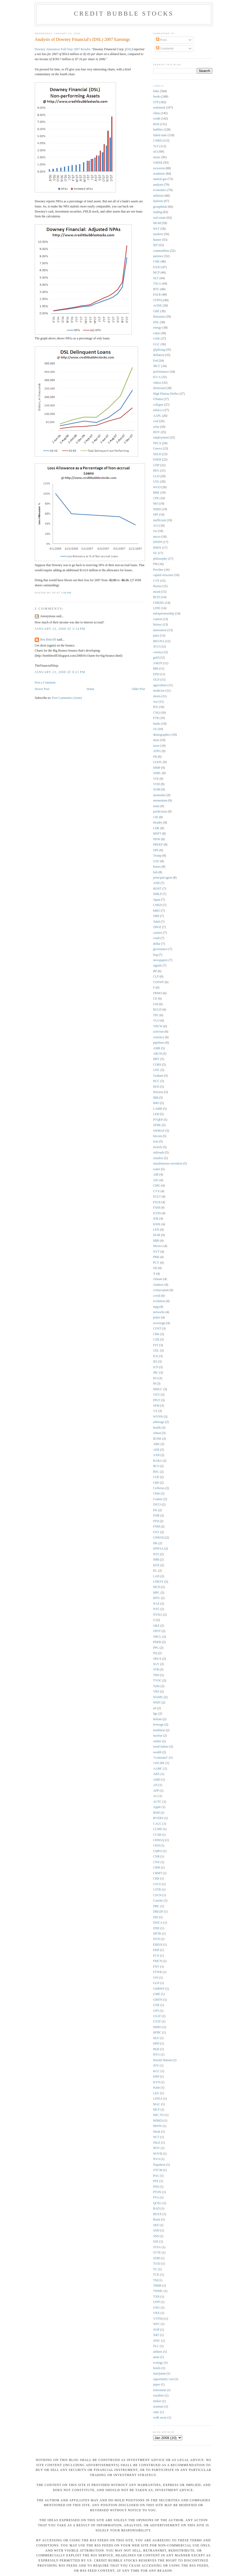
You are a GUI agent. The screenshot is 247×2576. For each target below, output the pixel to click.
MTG (156, 1598)
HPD (156, 2043)
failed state (160, 135)
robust (157, 1433)
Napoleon (159, 2165)
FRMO (157, 993)
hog (155, 955)
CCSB (157, 1835)
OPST (157, 1631)
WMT (157, 1702)
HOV (156, 432)
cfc (155, 729)
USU (156, 861)
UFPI (156, 2302)
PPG (156, 1648)
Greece (157, 448)
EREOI (157, 1944)
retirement (159, 2390)
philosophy (160, 559)
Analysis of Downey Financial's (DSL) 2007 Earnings (82, 39)
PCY (156, 1262)
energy (157, 327)
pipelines (158, 1042)
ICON (157, 1213)
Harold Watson (162, 2060)
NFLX (157, 443)
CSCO (157, 1884)
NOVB (157, 2153)
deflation (158, 355)
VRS (156, 1691)
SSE (155, 2241)
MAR (156, 1235)
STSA (157, 2247)
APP (156, 1790)
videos (157, 383)
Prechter (158, 570)
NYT (156, 1251)
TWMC (158, 2291)
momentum (160, 800)
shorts (157, 696)
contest (157, 619)
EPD (156, 674)
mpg (156, 1307)
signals (157, 965)
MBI (156, 1240)
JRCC (157, 366)
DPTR (157, 1933)
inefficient (159, 520)
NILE (156, 2142)
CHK (156, 261)
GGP (156, 1983)
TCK (156, 2274)
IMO (156, 1103)
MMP (156, 768)
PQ (155, 1653)
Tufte (156, 1686)
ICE (155, 1356)
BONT (157, 888)
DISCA (158, 1922)
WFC (156, 2324)
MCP (156, 272)
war (155, 701)
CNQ (156, 712)
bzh (155, 872)
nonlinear (159, 1730)
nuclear (157, 1735)
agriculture (160, 685)
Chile (156, 1493)
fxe (155, 531)
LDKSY (158, 1581)
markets (158, 234)
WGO (157, 487)
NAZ (156, 1603)
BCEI (156, 597)
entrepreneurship (163, 613)
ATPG (157, 751)
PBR (156, 1257)
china (156, 113)
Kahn (156, 2087)
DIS (155, 1917)
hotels (157, 2368)
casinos (157, 933)
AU (155, 1796)
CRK (156, 1334)
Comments (165, 48)
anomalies (159, 795)
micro (156, 536)
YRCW (158, 1026)
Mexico (158, 1246)
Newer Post (42, 689)
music (157, 157)
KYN (156, 2082)
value (156, 333)
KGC (156, 2071)
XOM (156, 789)
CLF (156, 976)
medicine (159, 690)
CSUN (157, 1895)
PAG (156, 2176)
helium (157, 1719)
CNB (156, 1856)
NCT (156, 2137)
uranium (158, 2406)
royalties (158, 2395)
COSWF (158, 982)
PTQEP (158, 1120)
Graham (158, 1075)
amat (156, 2357)
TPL (156, 1015)
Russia (157, 586)
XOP (156, 2329)
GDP (156, 465)
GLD (156, 476)
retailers (158, 1158)
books (157, 96)
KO (155, 1378)
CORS (157, 1064)
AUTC (157, 1801)
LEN (156, 1229)
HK (155, 1543)
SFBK (157, 1125)
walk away (160, 2417)
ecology (158, 2363)
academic (159, 173)
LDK (156, 828)
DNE (156, 1928)
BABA (157, 1461)
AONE (157, 305)
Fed (155, 360)
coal (155, 421)
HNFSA (158, 1548)
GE (155, 998)
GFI (155, 1977)
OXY (156, 1394)
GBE (156, 311)
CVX (156, 1191)
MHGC (158, 1389)
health (157, 1427)
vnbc (156, 2412)
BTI (155, 707)
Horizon (158, 1092)
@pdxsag (159, 349)
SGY (156, 1664)
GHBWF (158, 1989)
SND (156, 2230)
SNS (156, 2236)
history (157, 624)
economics (160, 190)
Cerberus (158, 1488)
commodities (161, 251)
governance (160, 949)
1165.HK (159, 1763)
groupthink (160, 207)
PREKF (158, 844)
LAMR (157, 1109)
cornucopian (161, 1290)
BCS (156, 1466)
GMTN (157, 2000)
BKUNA (158, 641)
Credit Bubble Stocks (124, 13)
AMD (156, 1779)
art (154, 1708)
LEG (156, 2093)
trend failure (160, 1746)
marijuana (159, 2373)
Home (90, 689)
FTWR (157, 1972)
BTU (156, 289)
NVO (156, 2159)
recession (159, 168)
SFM (156, 1405)
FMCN (157, 1961)
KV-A (157, 377)
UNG (156, 2307)
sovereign (159, 1323)
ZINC (156, 2341)
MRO (156, 910)
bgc (155, 1713)
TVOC (157, 1680)
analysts (158, 184)
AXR (156, 1455)
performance (161, 371)
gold (156, 657)
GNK (156, 338)
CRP (156, 1483)
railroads (158, 1152)
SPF (155, 514)
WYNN (158, 1416)
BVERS (158, 1818)
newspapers (160, 960)
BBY (156, 1059)
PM (155, 564)
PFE (155, 2181)
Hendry (158, 822)
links (156, 91)
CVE (156, 581)
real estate (159, 218)
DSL (129, 49)
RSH (156, 124)
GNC (156, 1070)
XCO (156, 646)
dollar (156, 944)
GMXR (158, 162)
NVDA (157, 1614)
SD (155, 1268)
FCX (156, 1955)
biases (157, 866)
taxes (156, 746)
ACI (155, 525)
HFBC (157, 2032)
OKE (156, 1625)
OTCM (157, 2170)
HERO (157, 2027)
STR (156, 1669)
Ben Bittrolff (48, 639)
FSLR (157, 1202)
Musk (156, 2131)
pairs (156, 635)
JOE (155, 1218)
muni (156, 806)
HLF (156, 2038)
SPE (155, 850)
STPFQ (158, 300)
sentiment (159, 107)
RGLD (157, 1009)
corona (157, 652)
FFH (156, 1521)
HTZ (156, 1554)
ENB (156, 1515)
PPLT (156, 1400)
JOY (156, 2065)
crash (156, 938)
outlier (157, 1741)
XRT (156, 2335)
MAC (156, 2104)
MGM (157, 223)
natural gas (160, 179)
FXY (156, 1532)
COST (157, 1328)
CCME (157, 1829)
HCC (156, 1081)
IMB (156, 1559)
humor (157, 240)
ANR (156, 883)
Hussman (159, 316)
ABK (156, 1444)
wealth (157, 1752)
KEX (156, 1565)
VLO (156, 1020)
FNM (156, 1526)
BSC (156, 1472)
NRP (156, 916)
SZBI (156, 2258)
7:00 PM (66, 592)
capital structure (163, 575)
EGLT (157, 1196)
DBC (156, 1906)
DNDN (157, 542)
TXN (156, 2296)
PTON (157, 2192)
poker (156, 1317)
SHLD (157, 454)
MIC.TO (158, 2115)
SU (155, 553)
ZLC (156, 2346)
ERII (156, 1950)
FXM (156, 1207)
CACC (157, 1824)
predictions (160, 811)
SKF (156, 2225)
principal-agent (162, 877)
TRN (156, 1675)
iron (155, 1141)
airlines (157, 2352)
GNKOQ (158, 1537)
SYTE (157, 2252)
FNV (156, 1966)
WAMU (158, 1697)
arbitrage (158, 1422)
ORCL (157, 1637)
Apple (157, 1807)
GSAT (157, 2016)
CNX (156, 1862)
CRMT (157, 1873)
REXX (157, 2214)
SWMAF (159, 1131)
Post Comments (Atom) (67, 698)
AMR (156, 1048)
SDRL (157, 773)
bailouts (158, 201)
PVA (156, 2197)
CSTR (157, 1889)
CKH (156, 1845)
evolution (159, 1301)
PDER (157, 1642)
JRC (155, 1372)
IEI (155, 1361)
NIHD (157, 509)
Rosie (156, 2219)
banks (156, 723)
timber (157, 2401)
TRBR (157, 2285)
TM (155, 2280)
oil (154, 151)
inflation (158, 195)
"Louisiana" (160, 1757)
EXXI (157, 267)
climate (157, 1279)
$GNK (157, 1438)
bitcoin (157, 1136)
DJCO (157, 1504)
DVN (156, 1939)
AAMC (158, 1768)
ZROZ (157, 927)
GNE (156, 2005)
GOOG (157, 762)
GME (156, 1994)
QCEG (157, 2203)
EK (155, 1510)
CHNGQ (158, 1840)
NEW (156, 839)
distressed (159, 388)
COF (156, 1477)
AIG (156, 1180)
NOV (156, 2148)
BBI (155, 668)
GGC (156, 344)
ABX (156, 1774)
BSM (156, 1813)
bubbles (158, 129)
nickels (157, 1147)
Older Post (138, 689)
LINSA (157, 2098)
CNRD (157, 140)
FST (155, 1345)
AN (155, 1785)
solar (156, 427)
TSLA (157, 283)
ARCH (157, 1053)
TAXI (156, 2263)
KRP (156, 2076)
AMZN (157, 663)
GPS (156, 2011)
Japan (156, 899)
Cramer (158, 1499)
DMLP (157, 894)
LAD (156, 1576)
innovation (160, 630)
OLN (156, 679)
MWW (157, 2126)
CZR (156, 1339)
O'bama (158, 399)
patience (158, 256)
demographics (162, 734)
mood (156, 592)
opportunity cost (163, 2379)
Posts (161, 40)
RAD (156, 2208)
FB (155, 757)
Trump (157, 855)
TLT (155, 146)
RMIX (157, 547)
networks (159, 1312)
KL (155, 1570)
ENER (157, 459)
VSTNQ (158, 2318)
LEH (156, 1114)
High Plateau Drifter (166, 394)
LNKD (157, 905)
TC (155, 2269)
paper (156, 2384)
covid (156, 1296)
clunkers (158, 1285)
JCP (155, 1367)
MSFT (157, 833)
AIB (155, 1174)
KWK (157, 1224)
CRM (156, 1867)
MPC (156, 1592)
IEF (155, 245)
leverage (158, 1724)
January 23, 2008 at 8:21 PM (60, 672)
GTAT (157, 2021)
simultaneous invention (167, 1163)
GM (155, 1004)
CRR (156, 1878)
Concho (158, 1900)
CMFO (157, 1851)
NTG (156, 1609)
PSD (156, 2187)
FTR (156, 718)
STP (155, 102)
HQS (156, 2049)
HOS (156, 1086)
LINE (156, 608)
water (156, 1169)
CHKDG (158, 603)
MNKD (158, 2120)
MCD (156, 1587)
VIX (156, 779)
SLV (156, 278)
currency (158, 1037)
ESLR (157, 294)
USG (156, 481)
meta (156, 740)
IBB (155, 1098)
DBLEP (158, 1911)
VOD (156, 784)
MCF (156, 2109)
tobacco (158, 410)
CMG (156, 1185)
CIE (155, 817)
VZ (155, 1411)
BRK (156, 492)
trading (157, 212)
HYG (156, 2054)
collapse (158, 405)
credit (156, 118)
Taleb (156, 922)
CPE (156, 498)
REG (156, 470)
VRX (156, 2313)
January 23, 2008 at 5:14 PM (60, 629)
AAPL (157, 416)
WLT (156, 229)
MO (155, 503)
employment (161, 437)
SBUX (157, 1659)
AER (156, 1450)
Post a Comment (45, 682)
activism (158, 1031)
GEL (156, 1350)
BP (155, 971)
